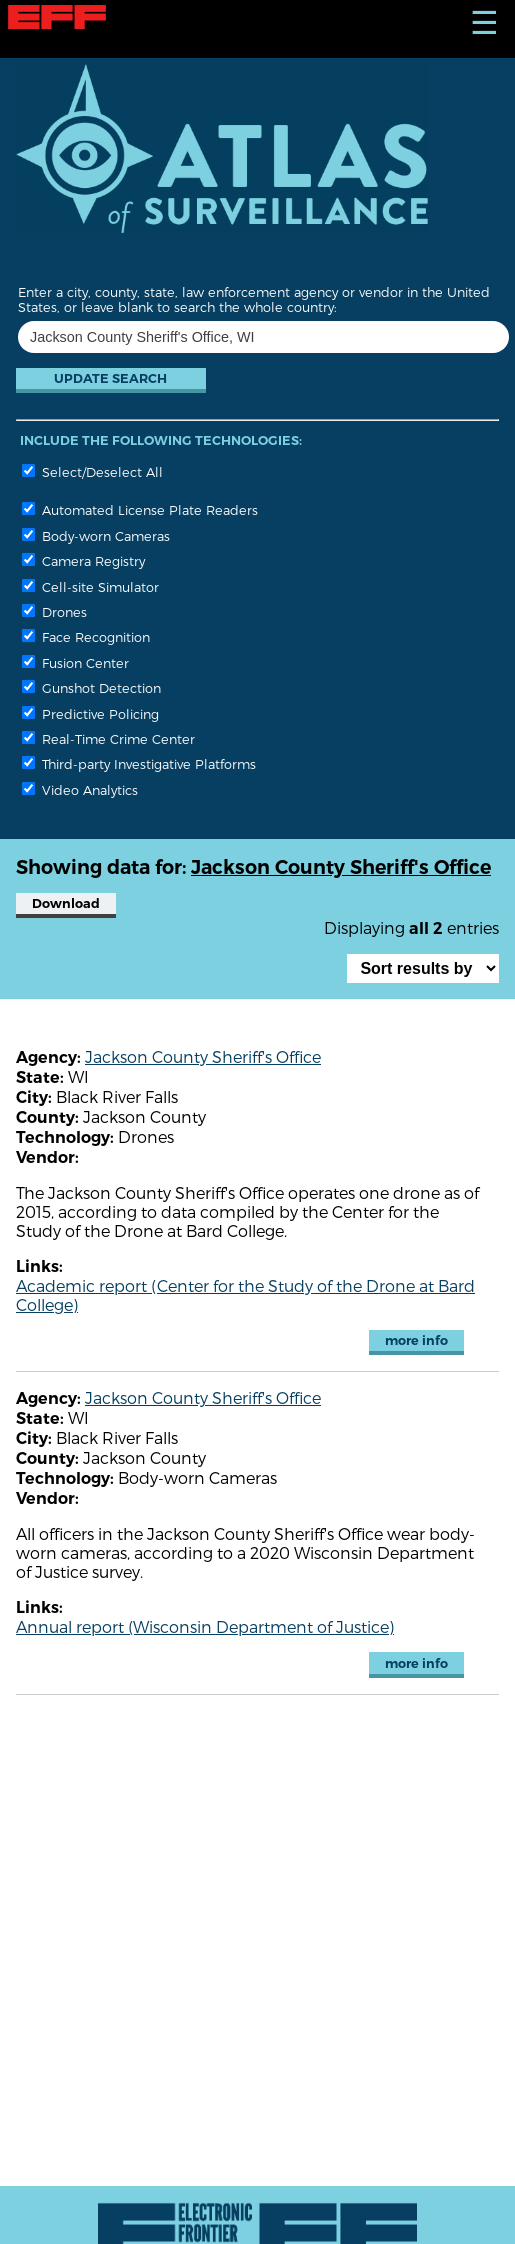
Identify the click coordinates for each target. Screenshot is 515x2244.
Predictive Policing (90, 713)
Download (66, 903)
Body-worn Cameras (96, 535)
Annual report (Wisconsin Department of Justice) (205, 1626)
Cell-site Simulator (90, 586)
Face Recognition (86, 636)
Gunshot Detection (91, 687)
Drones (54, 611)
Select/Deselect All (92, 471)
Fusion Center (75, 662)
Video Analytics (80, 789)
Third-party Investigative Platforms (139, 763)
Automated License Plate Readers (140, 509)
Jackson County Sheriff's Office (203, 1056)
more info (416, 1340)
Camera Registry (83, 560)
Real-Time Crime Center (108, 738)
